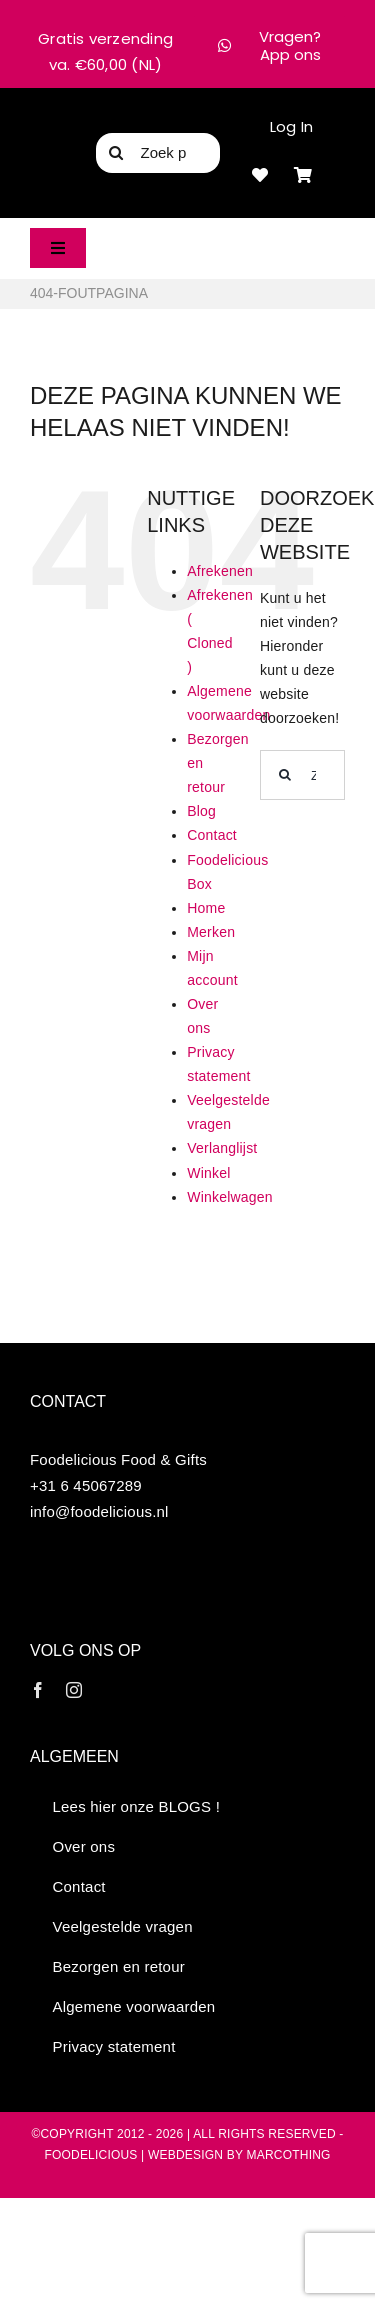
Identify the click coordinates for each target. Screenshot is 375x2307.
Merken (211, 932)
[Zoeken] (116, 153)
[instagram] (74, 1690)
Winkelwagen (230, 1197)
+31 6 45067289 (86, 1485)
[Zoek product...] (158, 153)
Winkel (208, 1173)
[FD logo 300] (59, 149)
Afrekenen (220, 571)
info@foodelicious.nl (99, 1511)
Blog (201, 811)
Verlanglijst (222, 1148)
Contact (212, 835)
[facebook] (38, 1690)
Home (206, 908)
